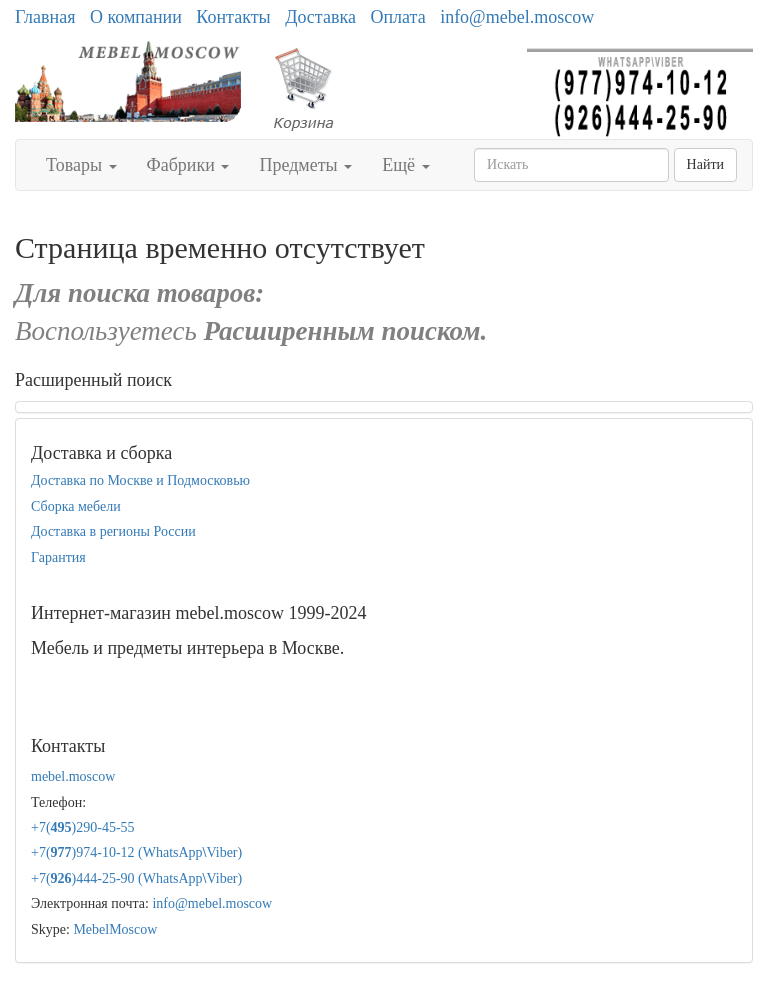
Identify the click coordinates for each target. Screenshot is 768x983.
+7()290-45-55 (83, 827)
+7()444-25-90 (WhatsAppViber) (136, 878)
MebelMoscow (115, 929)
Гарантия (58, 557)
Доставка (320, 17)
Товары (81, 165)
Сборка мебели (76, 506)
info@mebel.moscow (517, 17)
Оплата (397, 17)
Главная (45, 17)
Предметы (305, 165)
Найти (705, 164)
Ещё (405, 165)
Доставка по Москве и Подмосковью (140, 480)
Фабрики (188, 165)
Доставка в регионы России (113, 531)
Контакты (233, 17)
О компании (136, 17)
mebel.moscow (73, 776)
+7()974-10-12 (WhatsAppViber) (136, 852)
